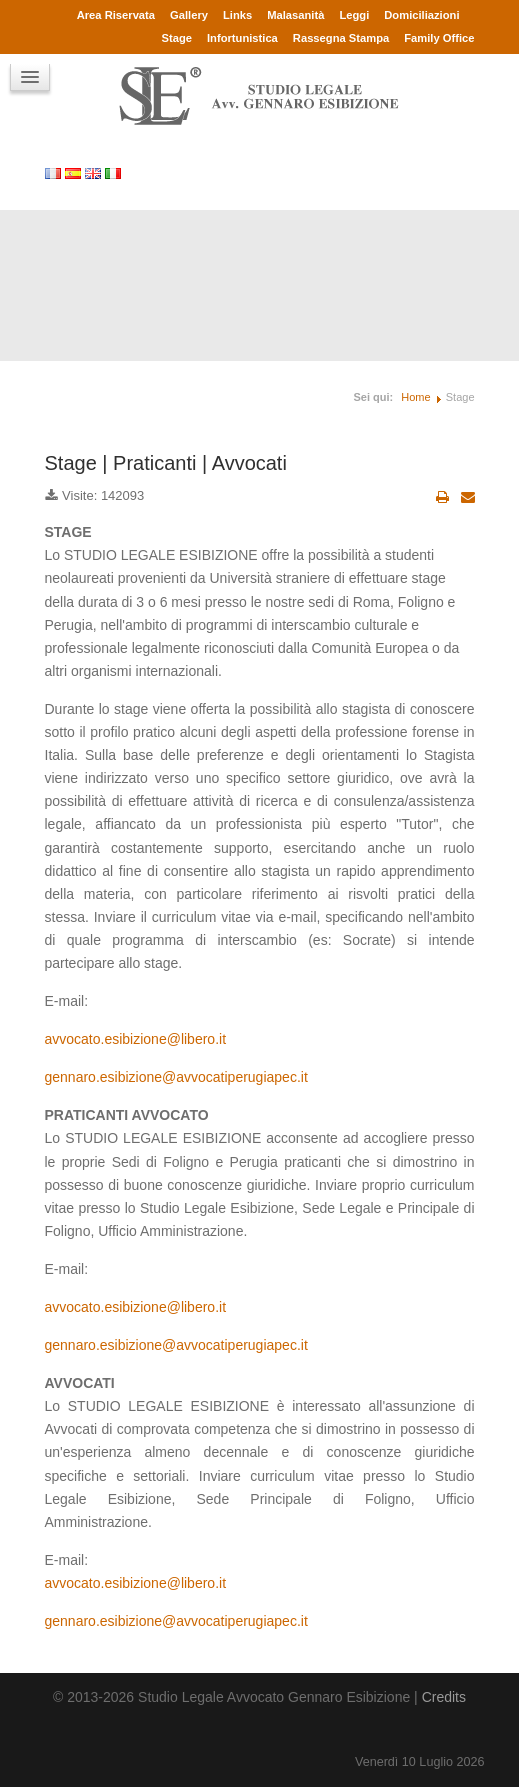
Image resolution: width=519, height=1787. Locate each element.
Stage (177, 38)
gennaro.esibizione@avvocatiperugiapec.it (176, 1077)
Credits (444, 1697)
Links (237, 15)
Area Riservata (116, 15)
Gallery (189, 15)
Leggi (354, 15)
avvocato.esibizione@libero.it (136, 1039)
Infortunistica (242, 38)
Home (415, 397)
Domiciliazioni (421, 15)
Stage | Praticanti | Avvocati (166, 463)
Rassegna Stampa (341, 38)
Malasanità (295, 15)
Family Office (439, 38)
